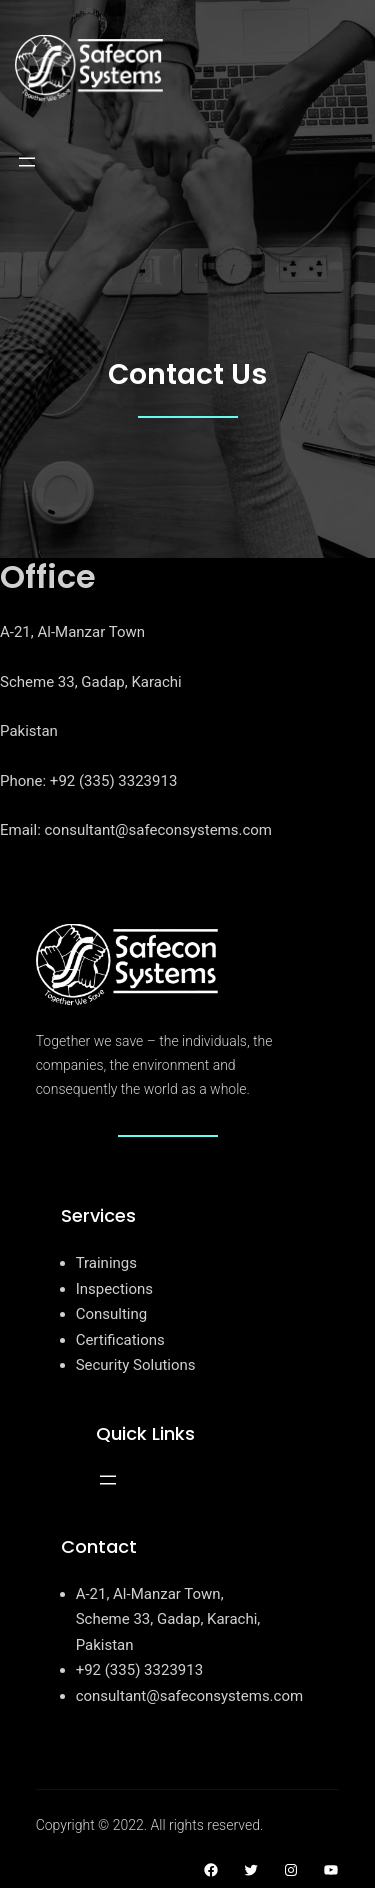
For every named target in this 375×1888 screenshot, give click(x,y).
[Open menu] (27, 162)
